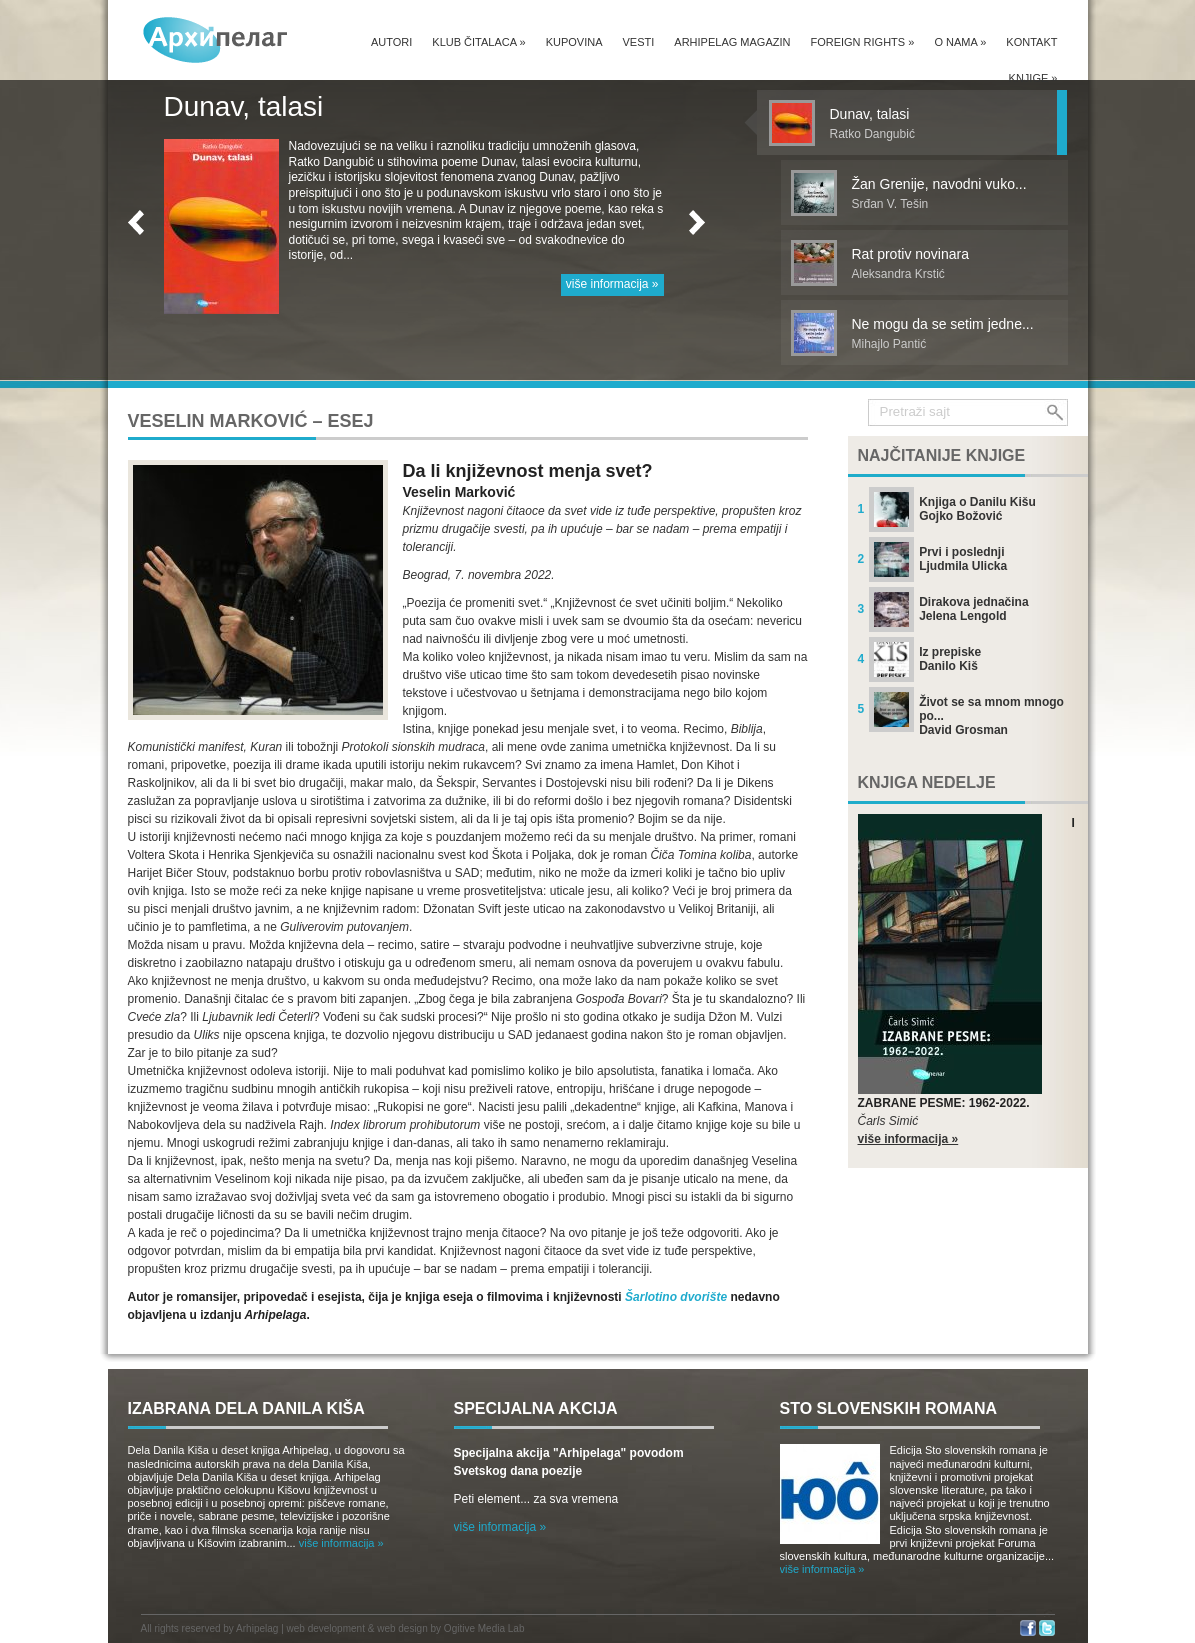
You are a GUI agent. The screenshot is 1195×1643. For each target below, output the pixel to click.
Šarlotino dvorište (676, 1297)
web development (326, 1628)
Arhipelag (257, 1628)
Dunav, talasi (244, 106)
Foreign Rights (862, 42)
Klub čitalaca (478, 42)
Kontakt (1031, 42)
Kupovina (574, 42)
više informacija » (612, 284)
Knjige (1033, 78)
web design (402, 1628)
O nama (960, 42)
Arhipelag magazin (732, 42)
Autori (391, 42)
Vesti (639, 42)
